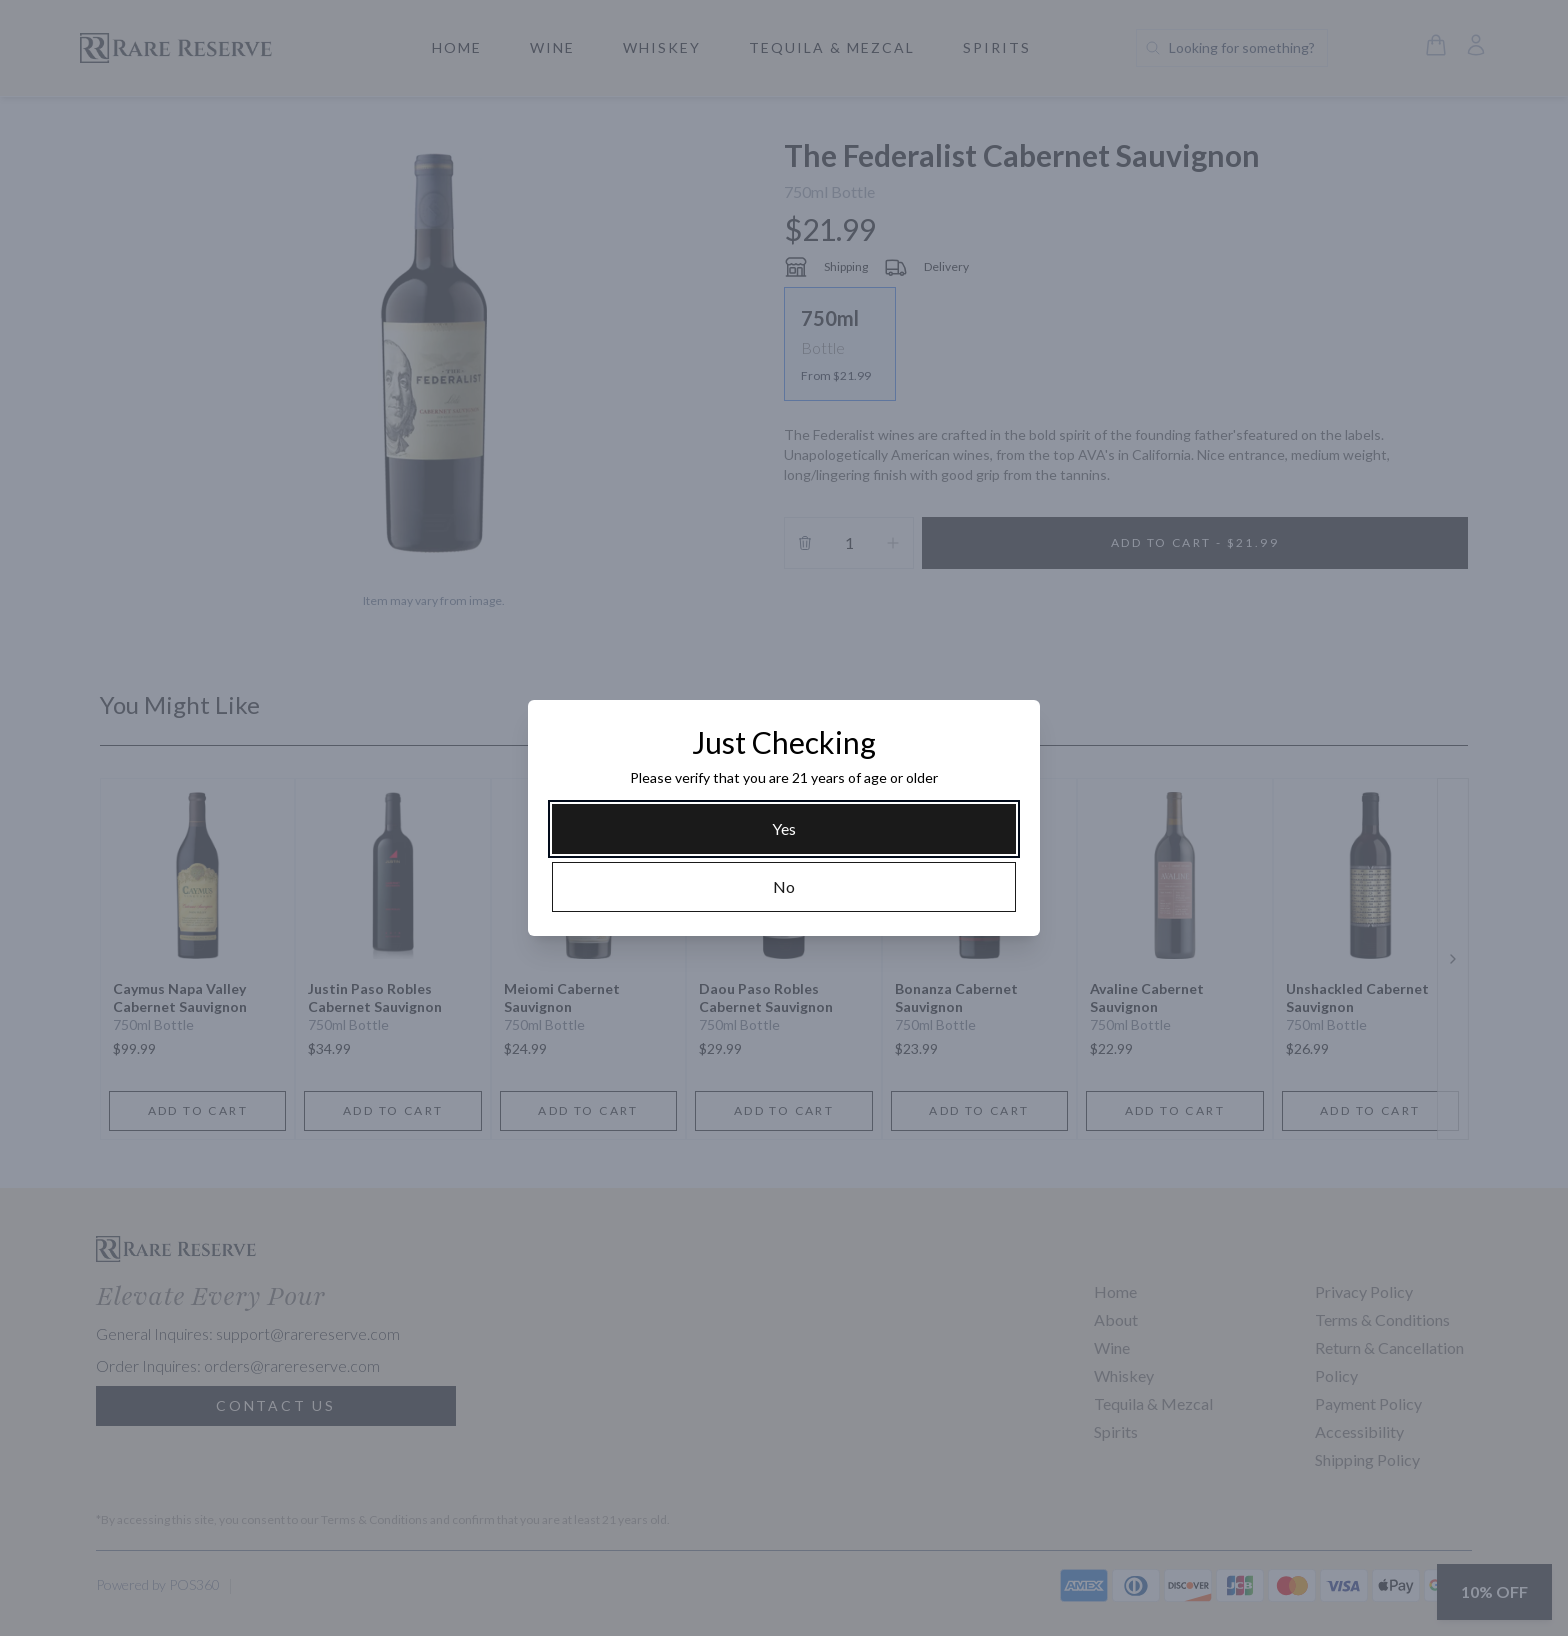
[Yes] (784, 829)
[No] (784, 887)
